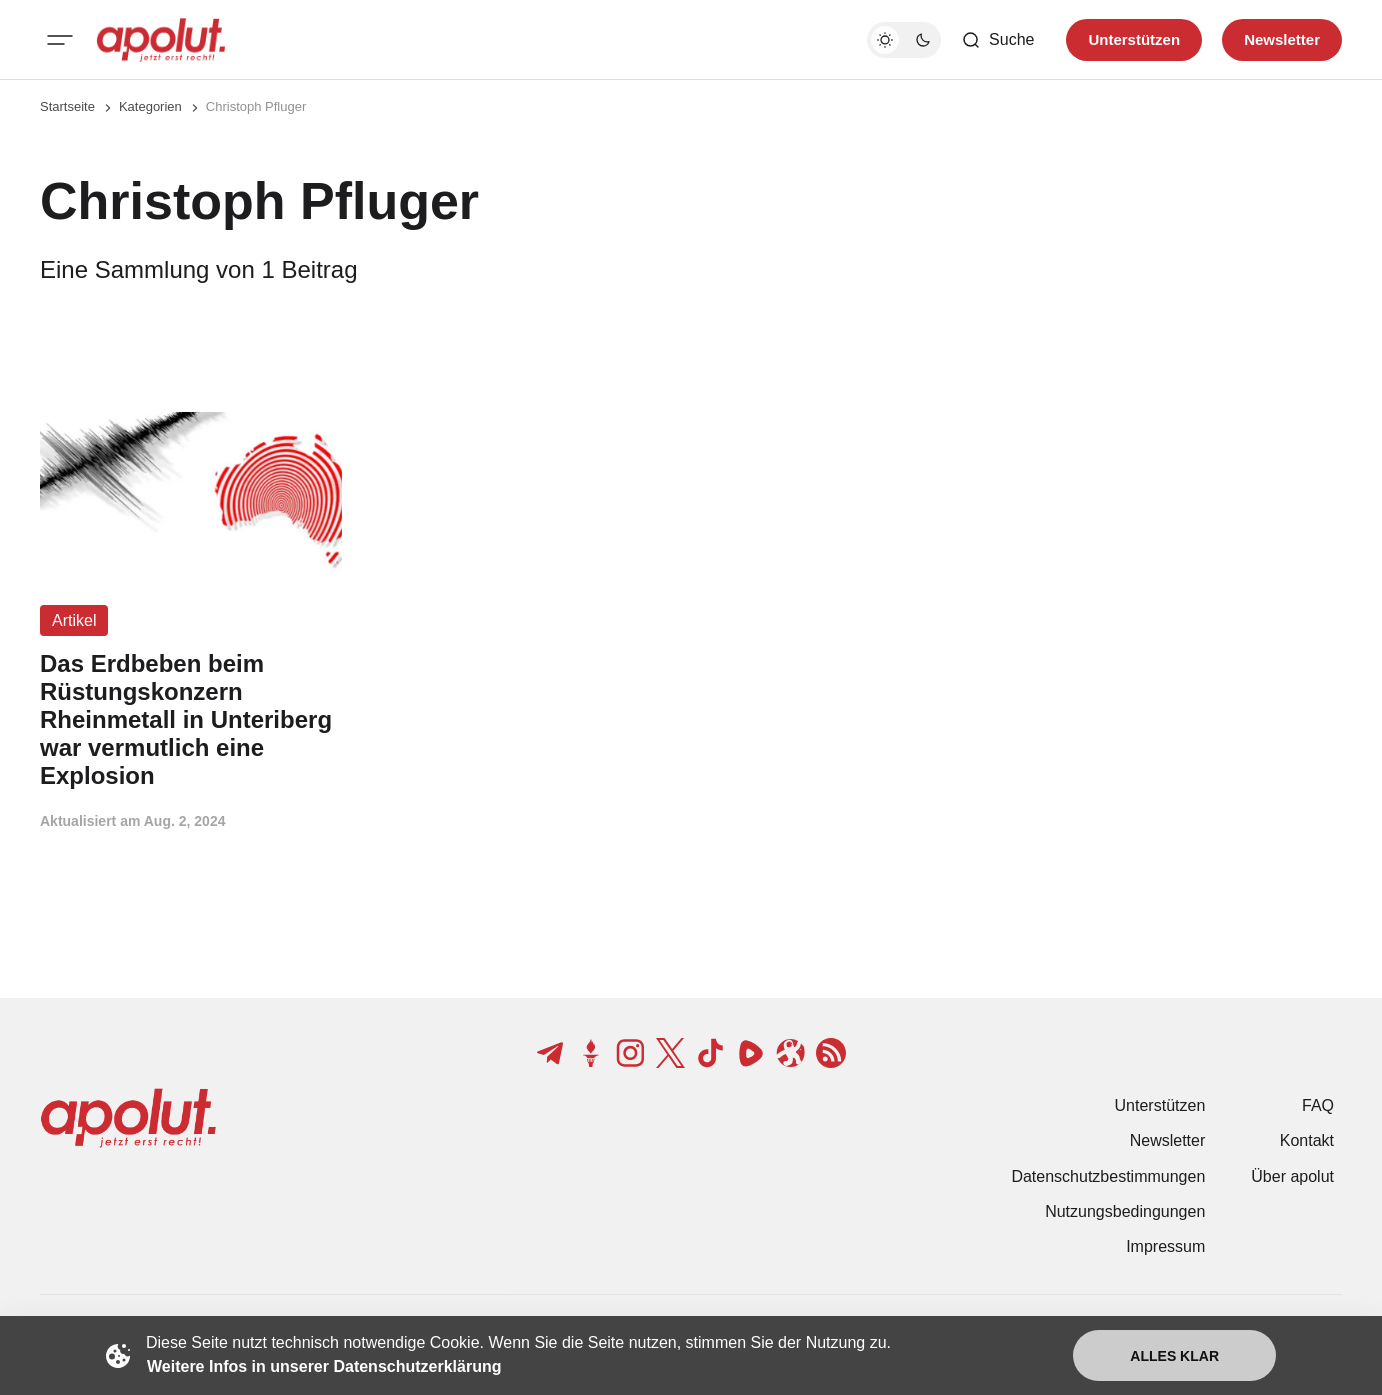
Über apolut (1292, 1176)
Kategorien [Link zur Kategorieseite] (150, 106)
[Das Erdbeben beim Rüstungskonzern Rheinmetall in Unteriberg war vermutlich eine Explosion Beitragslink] (191, 719)
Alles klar (1174, 1356)
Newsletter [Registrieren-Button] (1282, 39)
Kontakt (1307, 1140)
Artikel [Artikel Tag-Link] (74, 620)
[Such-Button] (997, 40)
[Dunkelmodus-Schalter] (904, 40)
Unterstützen (1160, 1105)
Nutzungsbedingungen (1125, 1211)
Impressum (1165, 1246)
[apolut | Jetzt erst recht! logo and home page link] (161, 40)
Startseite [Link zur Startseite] (67, 106)
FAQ (1318, 1105)
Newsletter (1168, 1140)
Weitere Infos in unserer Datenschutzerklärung (324, 1366)
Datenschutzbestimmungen (1108, 1176)
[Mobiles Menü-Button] (60, 40)
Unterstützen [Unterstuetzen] (1134, 39)
